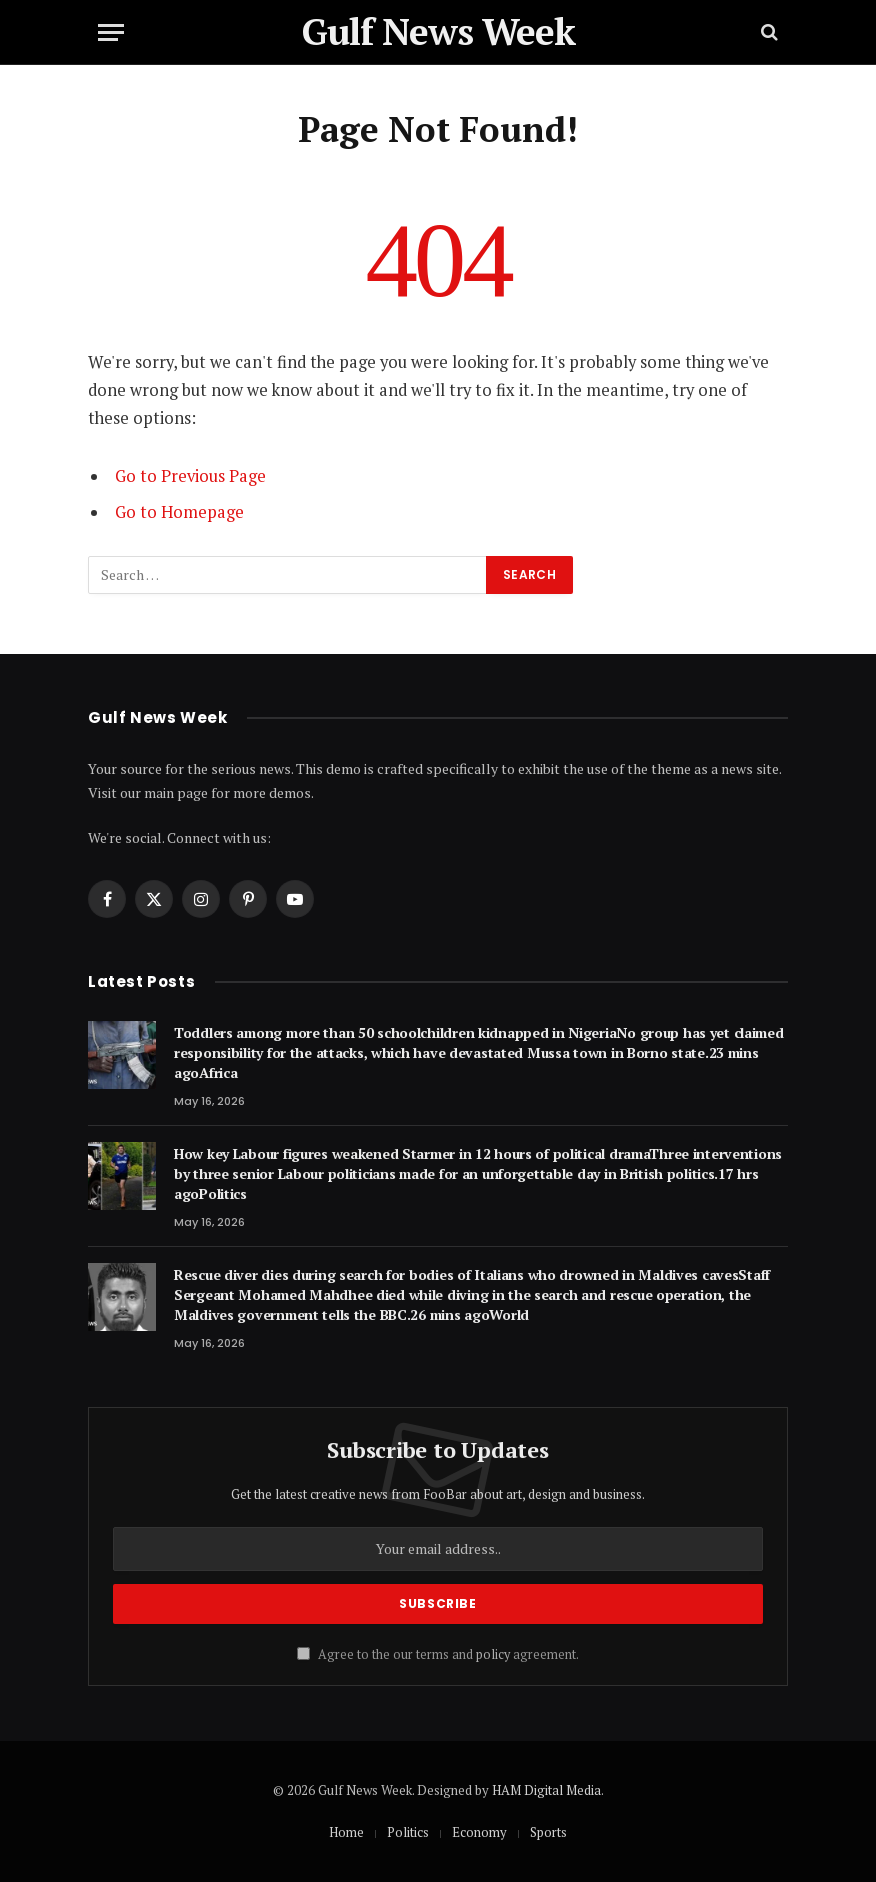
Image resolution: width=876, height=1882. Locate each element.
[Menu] (111, 32)
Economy (479, 1832)
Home (346, 1832)
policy (493, 1654)
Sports (548, 1832)
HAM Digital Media (546, 1790)
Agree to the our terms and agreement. (438, 1654)
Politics (408, 1832)
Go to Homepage (179, 512)
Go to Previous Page (190, 476)
